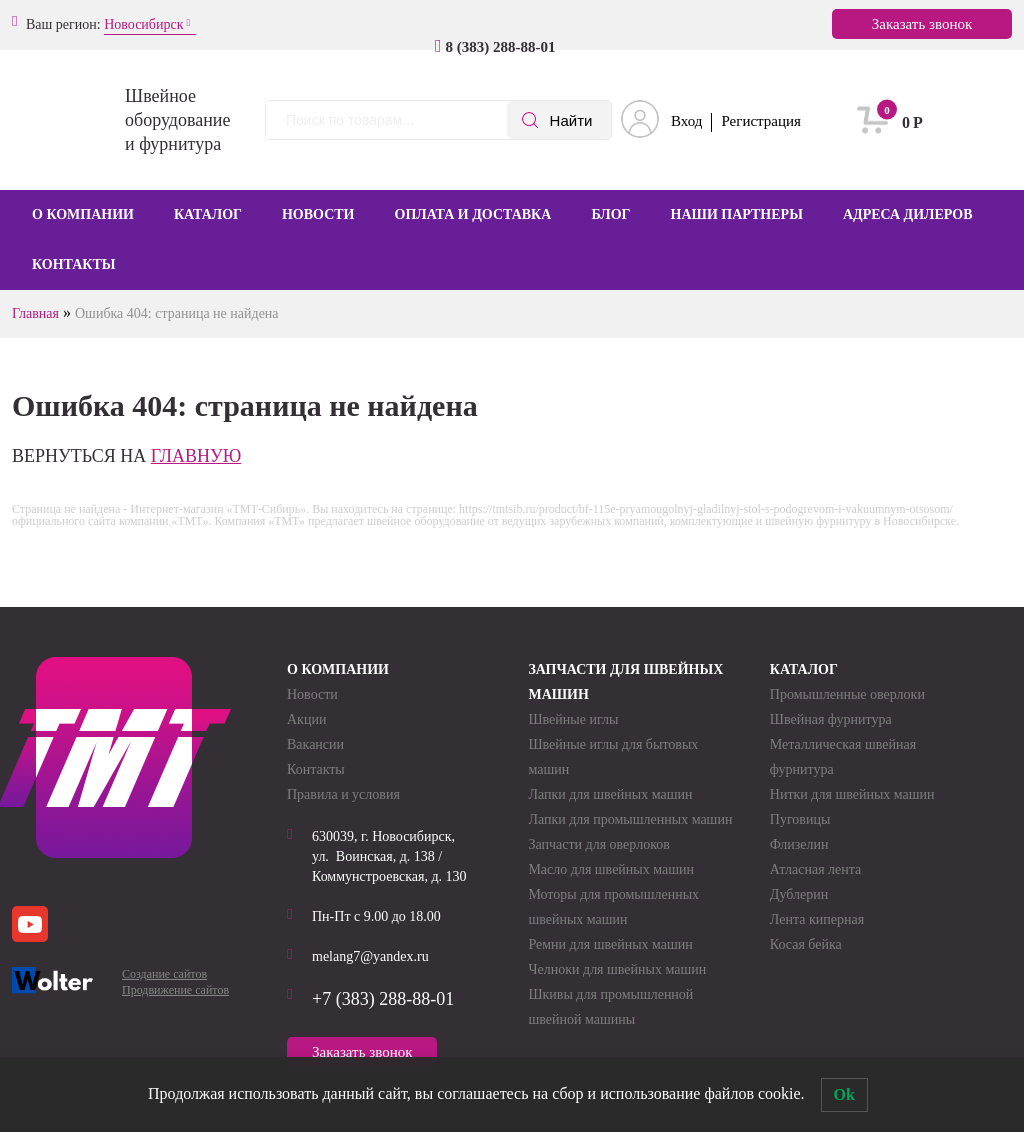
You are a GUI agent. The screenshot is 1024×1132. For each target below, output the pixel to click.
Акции (306, 719)
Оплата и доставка (473, 214)
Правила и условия (343, 794)
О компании (83, 214)
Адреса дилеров (908, 214)
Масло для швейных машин (611, 869)
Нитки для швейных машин (852, 794)
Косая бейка (806, 944)
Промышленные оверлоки (847, 694)
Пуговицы (800, 819)
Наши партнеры (737, 214)
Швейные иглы (573, 719)
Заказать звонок (922, 24)
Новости (318, 214)
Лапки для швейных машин (610, 794)
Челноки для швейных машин (617, 969)
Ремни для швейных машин (610, 944)
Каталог (208, 214)
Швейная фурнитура (831, 719)
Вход (686, 121)
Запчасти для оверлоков (598, 844)
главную (196, 456)
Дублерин (799, 894)
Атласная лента (815, 869)
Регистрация (761, 121)
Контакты (74, 264)
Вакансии (315, 744)
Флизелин (799, 844)
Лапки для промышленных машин (630, 819)
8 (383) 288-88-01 (501, 47)
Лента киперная (817, 919)
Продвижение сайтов (175, 990)
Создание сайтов (164, 974)
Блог (610, 214)
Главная (35, 313)
